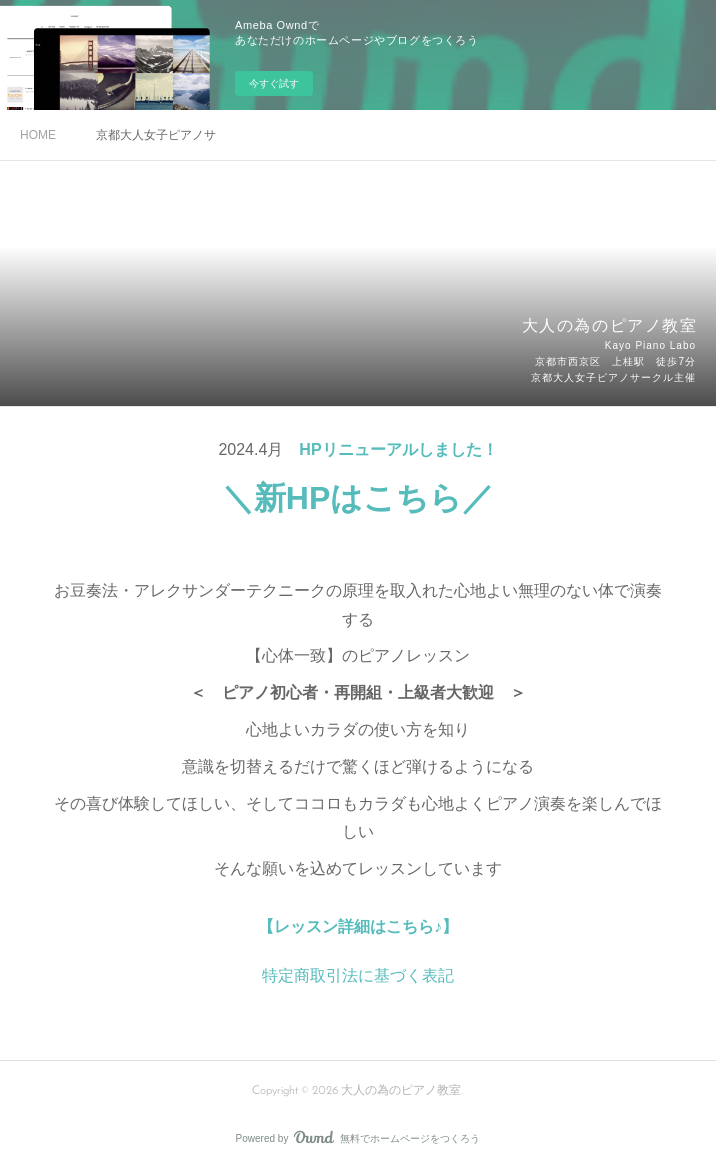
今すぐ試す (274, 83)
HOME (38, 135)
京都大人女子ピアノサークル (156, 135)
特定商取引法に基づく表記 (358, 975)
